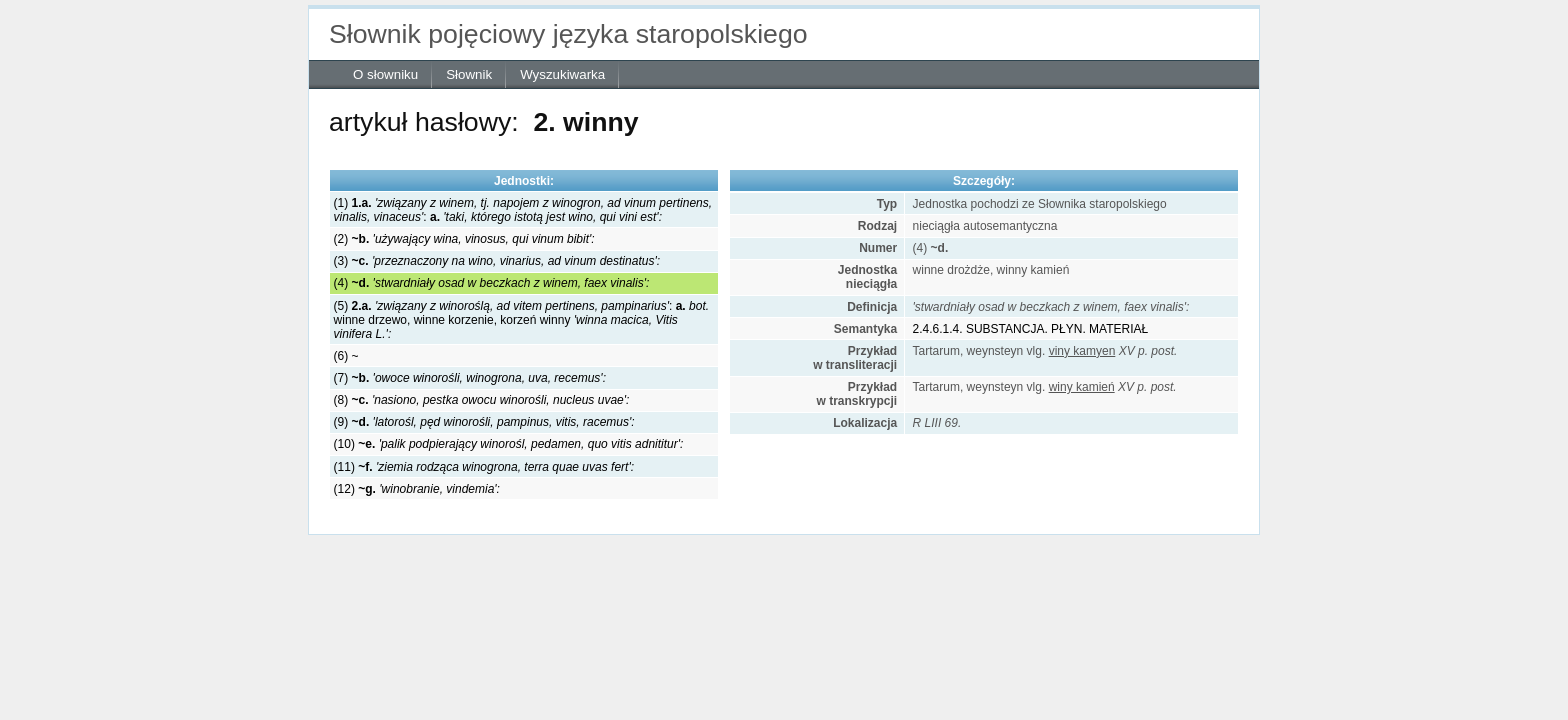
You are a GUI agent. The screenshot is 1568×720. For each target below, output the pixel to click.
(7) (470, 378)
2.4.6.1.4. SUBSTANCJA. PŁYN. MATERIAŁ (1031, 329)
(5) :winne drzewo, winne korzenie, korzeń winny (521, 320)
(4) (492, 283)
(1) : (523, 210)
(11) (484, 467)
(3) (497, 261)
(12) (417, 489)
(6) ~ (346, 356)
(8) (482, 400)
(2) (464, 239)
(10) (509, 444)
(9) (484, 422)
